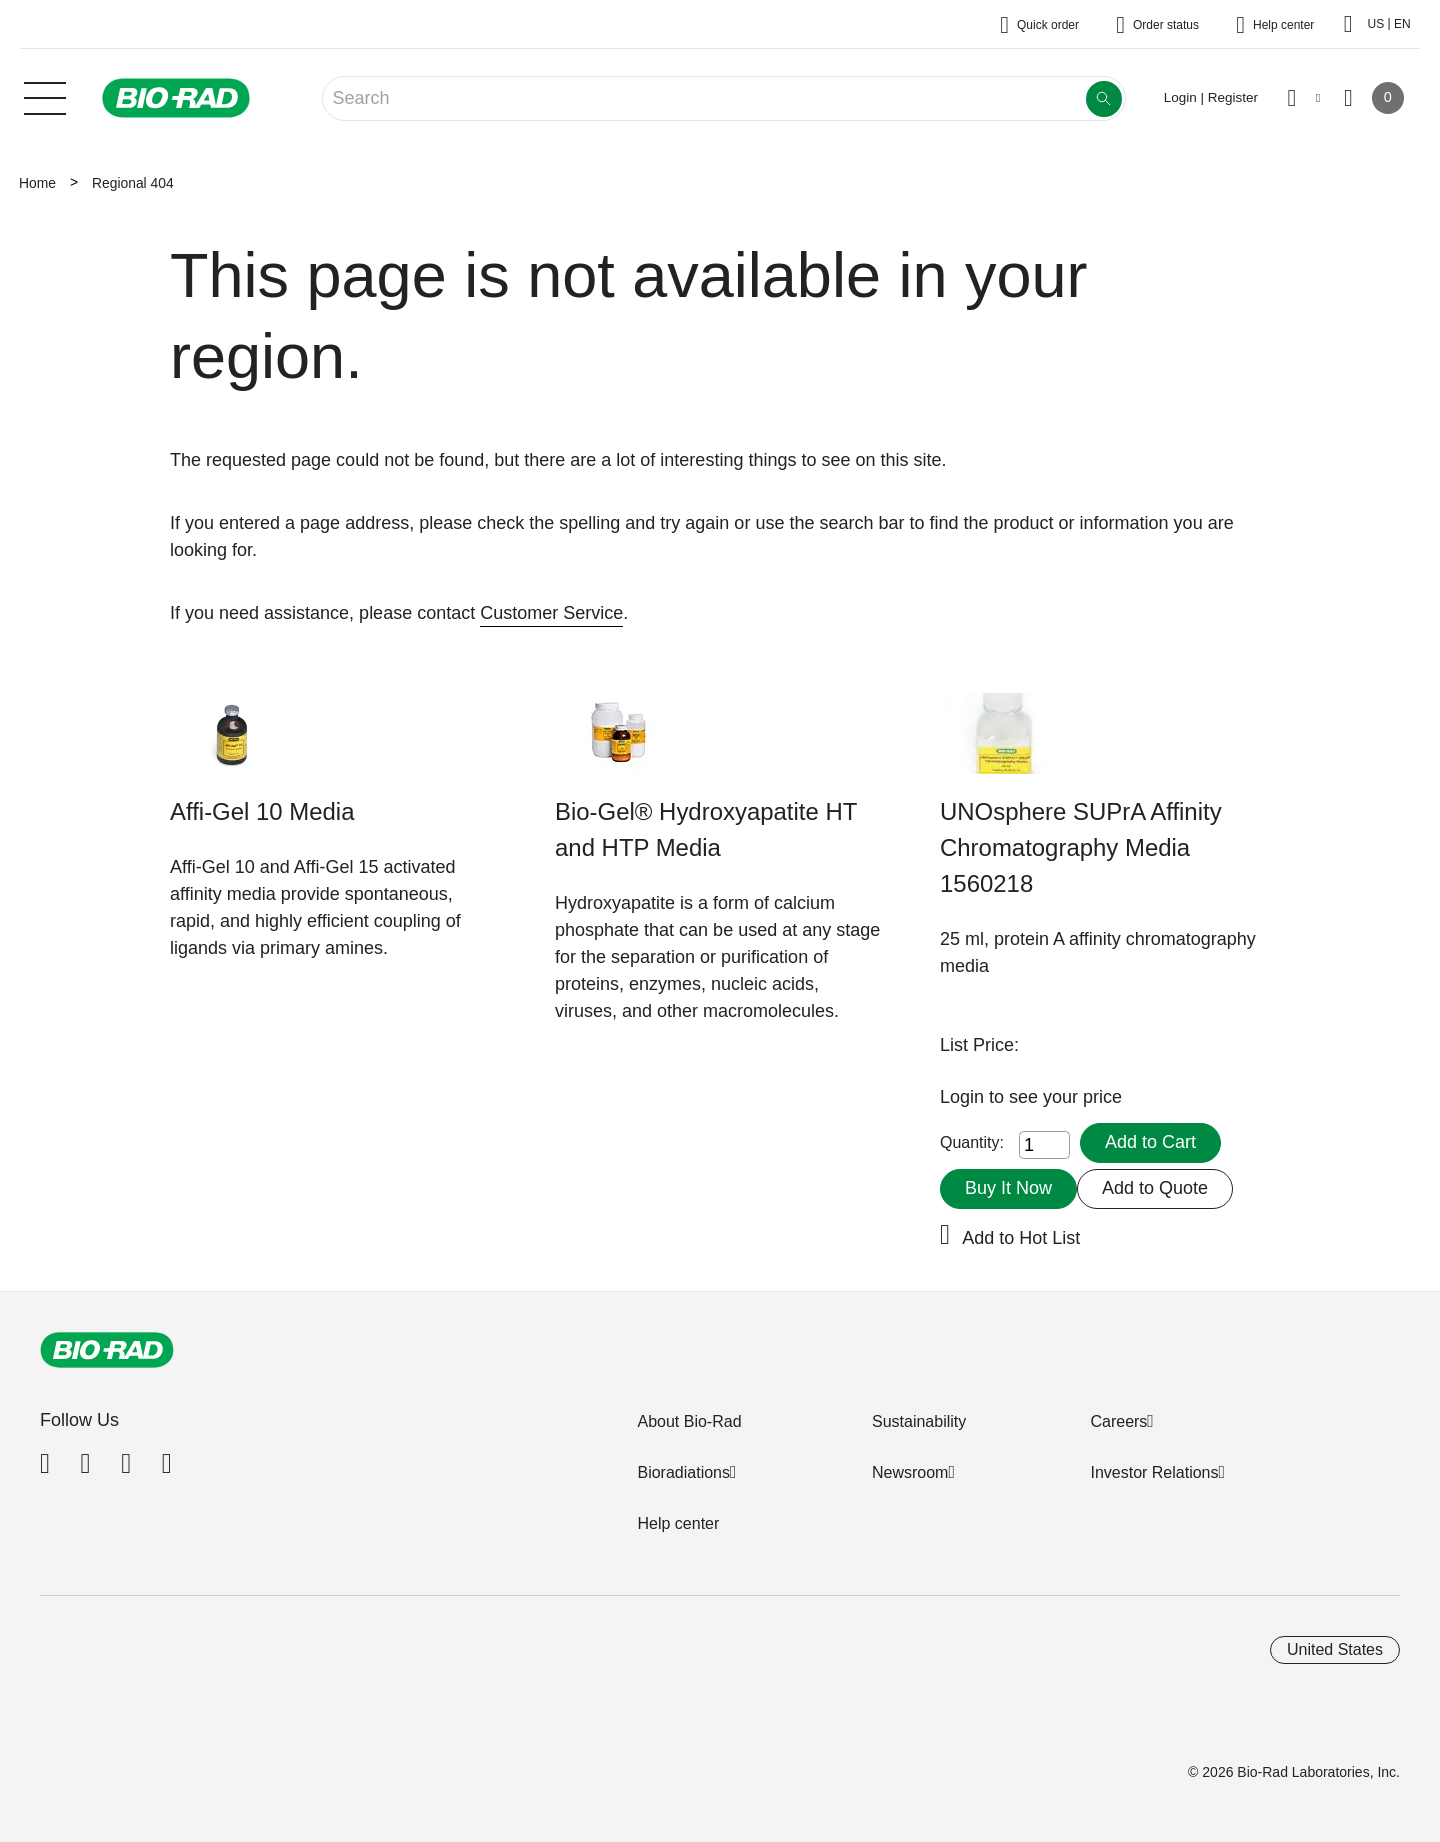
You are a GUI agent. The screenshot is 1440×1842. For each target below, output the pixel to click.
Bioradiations (683, 1472)
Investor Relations (1154, 1472)
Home (37, 183)
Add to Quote (1155, 1188)
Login (964, 1097)
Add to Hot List (1021, 1238)
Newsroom (910, 1472)
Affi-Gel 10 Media (262, 811)
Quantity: (972, 1142)
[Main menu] (45, 96)
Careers (1118, 1421)
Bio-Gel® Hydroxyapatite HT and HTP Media (706, 829)
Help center (678, 1523)
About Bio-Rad (689, 1421)
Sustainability (919, 1421)
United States (1335, 1649)
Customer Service (551, 613)
